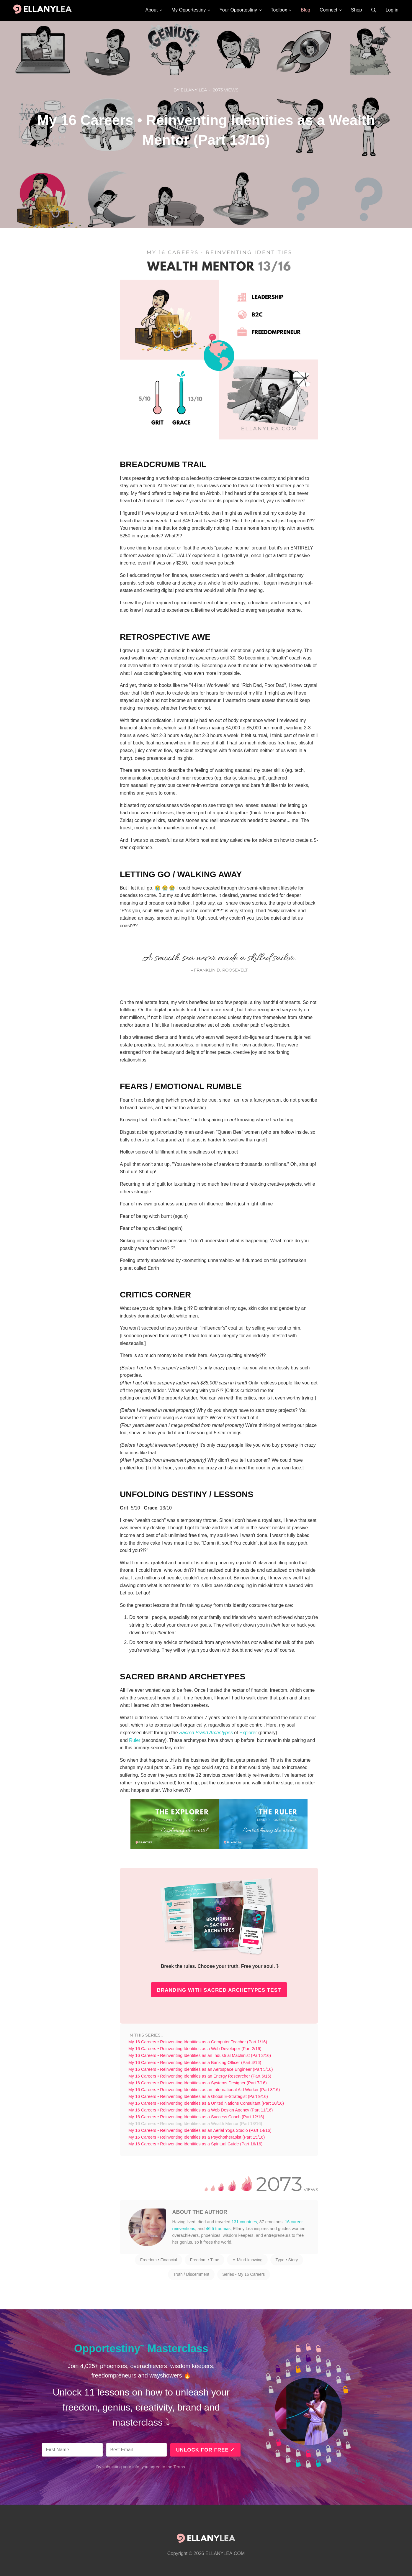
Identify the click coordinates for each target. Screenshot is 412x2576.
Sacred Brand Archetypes (206, 1732)
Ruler (134, 1740)
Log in (391, 9)
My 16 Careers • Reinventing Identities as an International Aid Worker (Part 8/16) (204, 2089)
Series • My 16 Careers (243, 2274)
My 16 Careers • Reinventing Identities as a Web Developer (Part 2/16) (194, 2048)
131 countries (244, 2221)
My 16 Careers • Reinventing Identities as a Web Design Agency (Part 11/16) (200, 2110)
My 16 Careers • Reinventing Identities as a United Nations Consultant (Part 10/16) (206, 2103)
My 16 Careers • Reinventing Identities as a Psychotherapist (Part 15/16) (196, 2137)
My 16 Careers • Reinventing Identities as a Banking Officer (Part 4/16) (194, 2062)
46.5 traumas (218, 2228)
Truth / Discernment (191, 2274)
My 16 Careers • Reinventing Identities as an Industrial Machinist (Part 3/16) (199, 2055)
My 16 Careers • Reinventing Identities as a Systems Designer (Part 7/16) (197, 2083)
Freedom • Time (204, 2259)
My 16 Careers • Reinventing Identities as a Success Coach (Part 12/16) (196, 2116)
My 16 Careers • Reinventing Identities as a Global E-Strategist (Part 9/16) (198, 2096)
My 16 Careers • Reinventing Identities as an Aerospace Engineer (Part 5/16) (200, 2069)
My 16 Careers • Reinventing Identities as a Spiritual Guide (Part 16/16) (195, 2144)
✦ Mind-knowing (247, 2259)
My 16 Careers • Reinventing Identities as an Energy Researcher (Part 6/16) (199, 2076)
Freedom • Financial (158, 2259)
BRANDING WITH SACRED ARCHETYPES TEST (219, 1990)
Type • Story (286, 2259)
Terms (179, 2467)
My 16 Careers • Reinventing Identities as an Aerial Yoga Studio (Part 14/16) (200, 2130)
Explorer (248, 1732)
